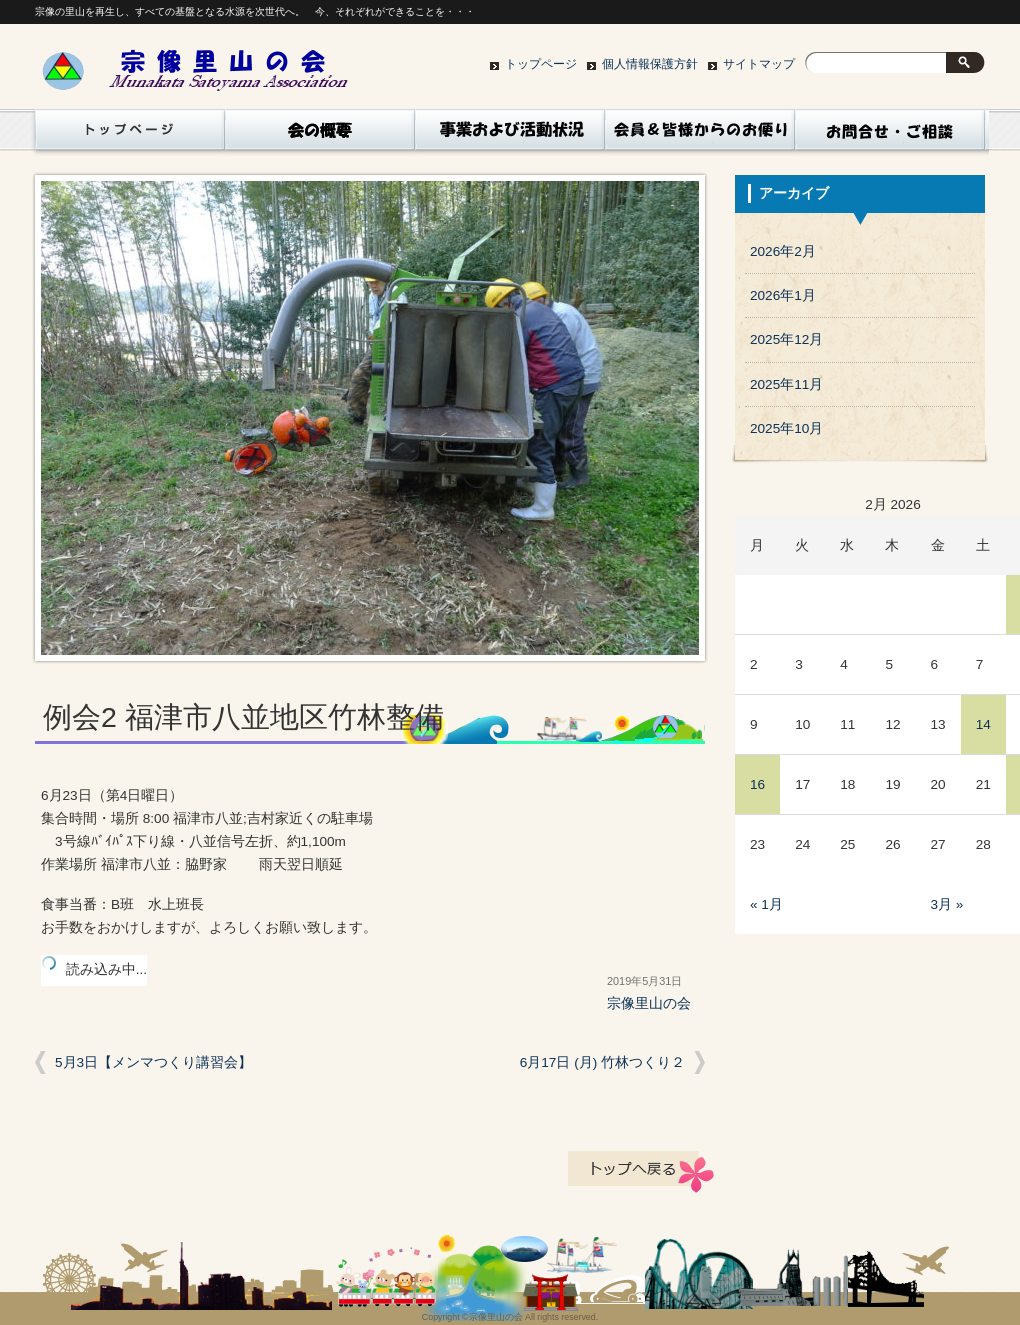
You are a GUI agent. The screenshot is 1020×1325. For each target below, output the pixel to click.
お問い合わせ (890, 135)
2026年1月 (783, 295)
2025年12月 (786, 339)
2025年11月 (786, 384)
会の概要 (320, 135)
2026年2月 (783, 251)
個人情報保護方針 (650, 64)
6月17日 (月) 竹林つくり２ (602, 1062)
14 (983, 724)
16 (757, 784)
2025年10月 (786, 428)
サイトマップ (759, 64)
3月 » (947, 904)
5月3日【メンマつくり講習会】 (153, 1062)
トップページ (541, 64)
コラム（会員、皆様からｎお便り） (700, 135)
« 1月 (766, 904)
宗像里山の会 (649, 1003)
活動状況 (510, 135)
